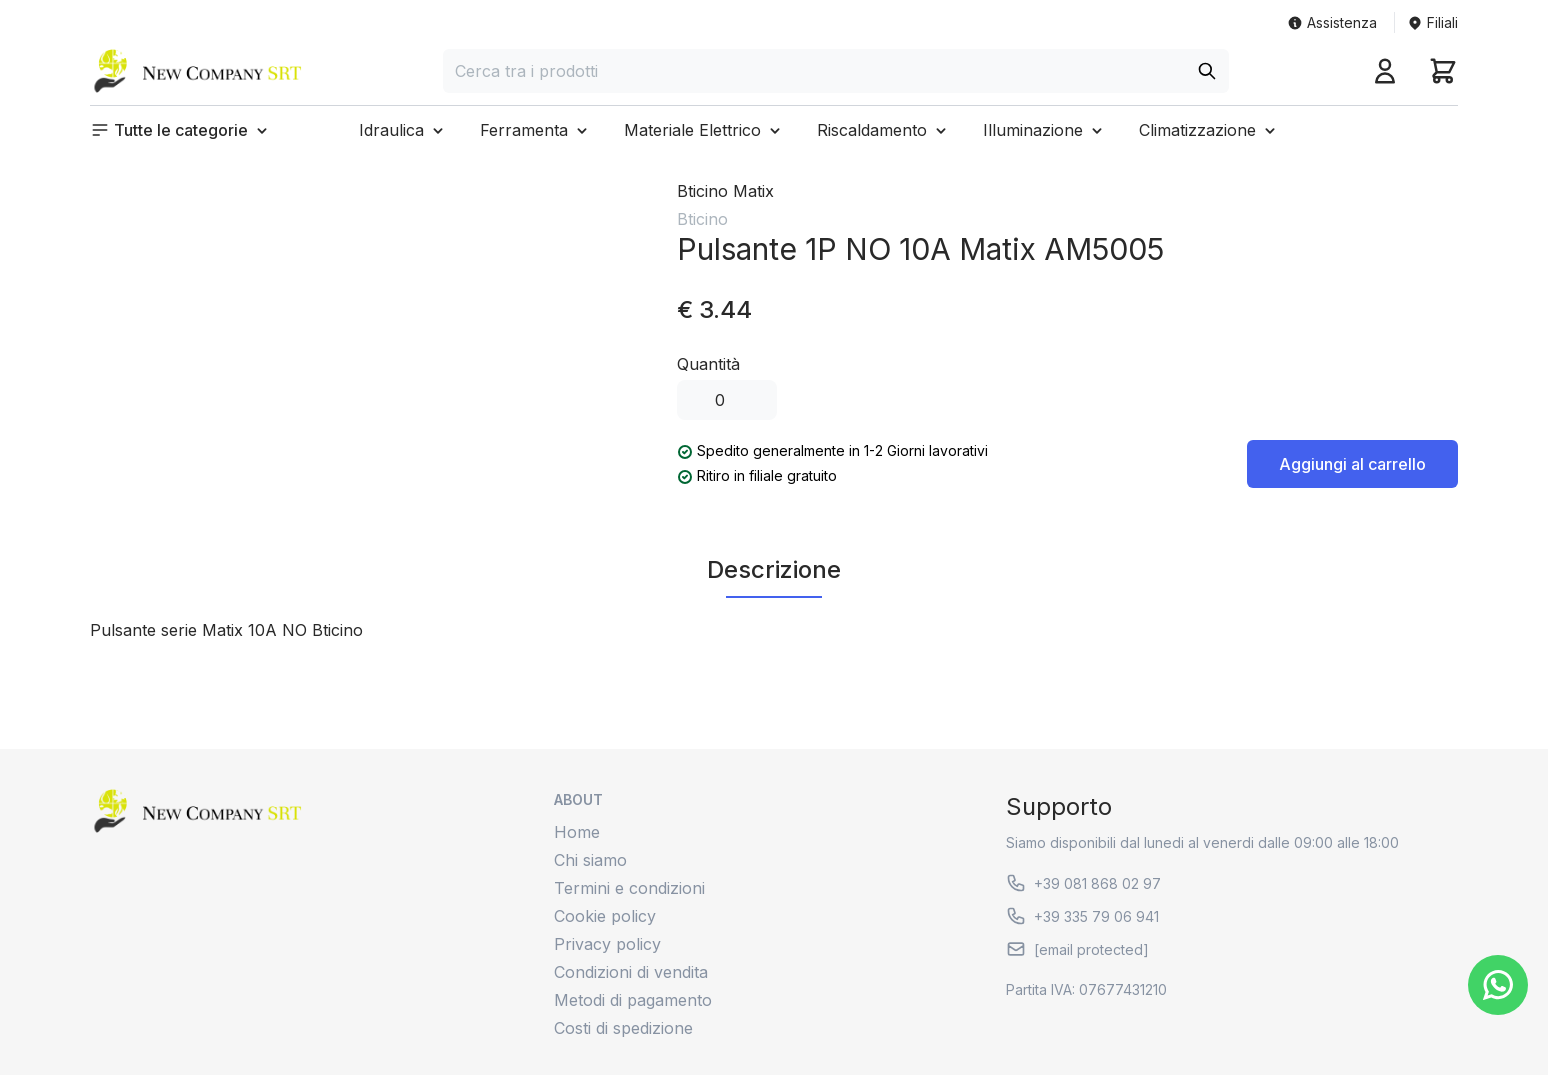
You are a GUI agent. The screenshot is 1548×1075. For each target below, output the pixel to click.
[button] (181, 130)
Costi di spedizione (623, 1028)
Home (577, 832)
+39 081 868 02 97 (1083, 883)
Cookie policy (605, 916)
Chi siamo (590, 860)
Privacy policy (607, 944)
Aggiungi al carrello (1352, 464)
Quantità (708, 364)
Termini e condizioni (629, 888)
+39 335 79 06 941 (1082, 916)
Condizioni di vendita (631, 972)
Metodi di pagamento (633, 1000)
